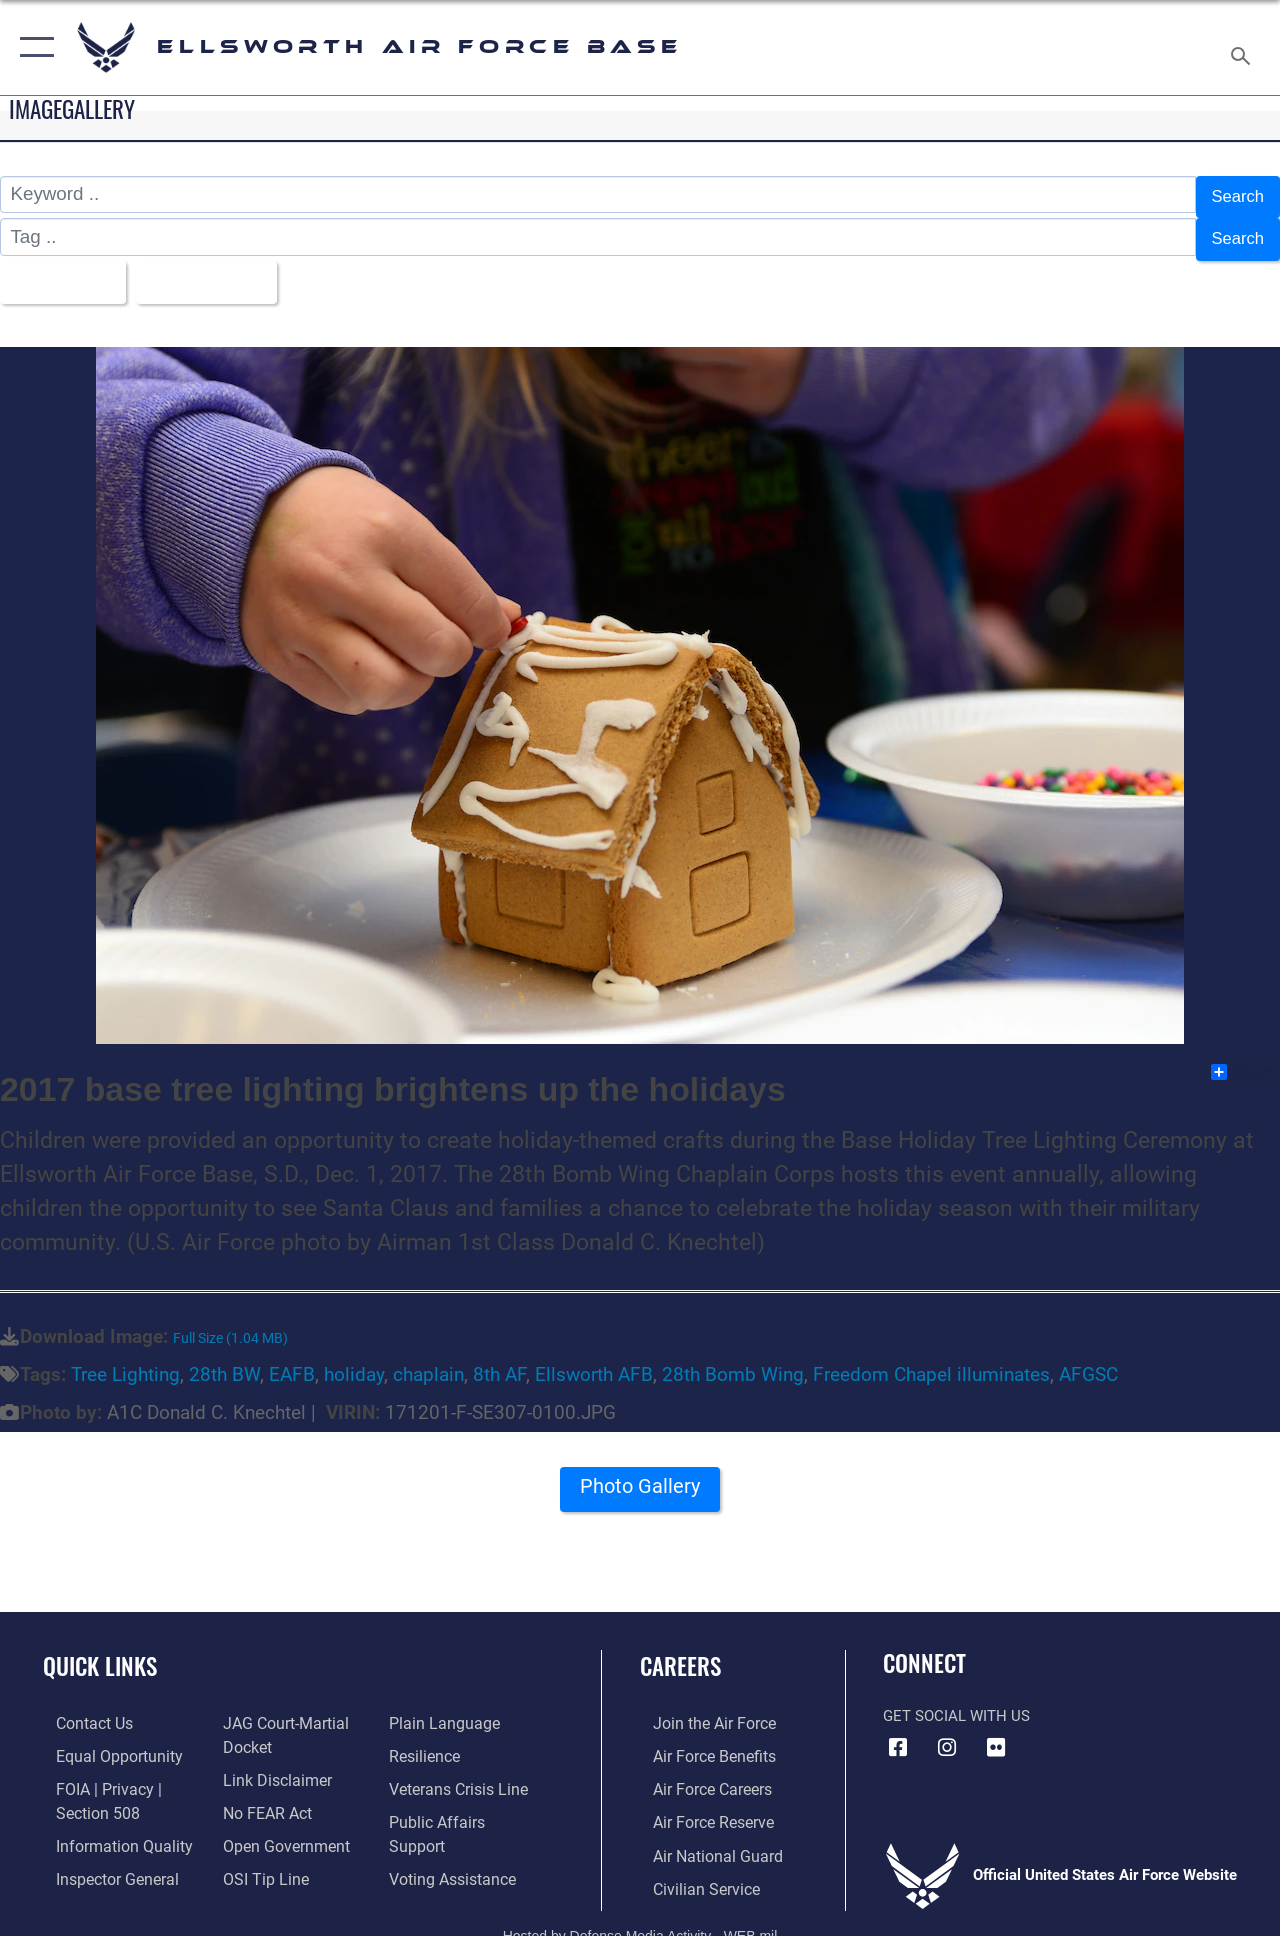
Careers (680, 1651)
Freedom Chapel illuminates (931, 1360)
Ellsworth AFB (594, 1360)
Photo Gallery (640, 1478)
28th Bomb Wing (733, 1360)
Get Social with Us (956, 1701)
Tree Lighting (125, 1360)
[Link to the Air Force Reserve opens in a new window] (699, 1804)
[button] (32, 47)
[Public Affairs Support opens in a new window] (466, 1804)
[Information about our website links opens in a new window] (270, 1762)
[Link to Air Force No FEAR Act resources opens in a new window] (261, 1794)
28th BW (224, 1360)
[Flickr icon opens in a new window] (996, 1732)
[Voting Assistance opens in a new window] (454, 1836)
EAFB (292, 1360)
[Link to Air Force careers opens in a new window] (698, 1772)
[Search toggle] (1244, 47)
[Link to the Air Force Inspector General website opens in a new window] (102, 1858)
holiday (354, 1360)
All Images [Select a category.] (62, 269)
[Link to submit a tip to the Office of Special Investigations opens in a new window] (258, 1858)
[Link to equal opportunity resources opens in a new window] (102, 1740)
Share (1244, 1056)
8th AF (499, 1360)
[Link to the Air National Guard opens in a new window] (701, 1836)
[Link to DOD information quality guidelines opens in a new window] (107, 1826)
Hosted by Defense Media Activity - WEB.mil (640, 1913)
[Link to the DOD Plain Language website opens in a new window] (443, 1708)
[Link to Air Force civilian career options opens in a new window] (691, 1868)
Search (1234, 194)
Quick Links (100, 1651)
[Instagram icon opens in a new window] (947, 1732)
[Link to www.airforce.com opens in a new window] (699, 1708)
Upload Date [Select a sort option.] (221, 269)
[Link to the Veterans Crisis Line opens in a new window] (460, 1772)
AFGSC (1088, 1360)
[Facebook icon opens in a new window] (898, 1732)
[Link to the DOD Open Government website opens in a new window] (277, 1826)
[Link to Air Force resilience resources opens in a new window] (427, 1740)
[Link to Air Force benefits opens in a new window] (699, 1740)
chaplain (428, 1360)
